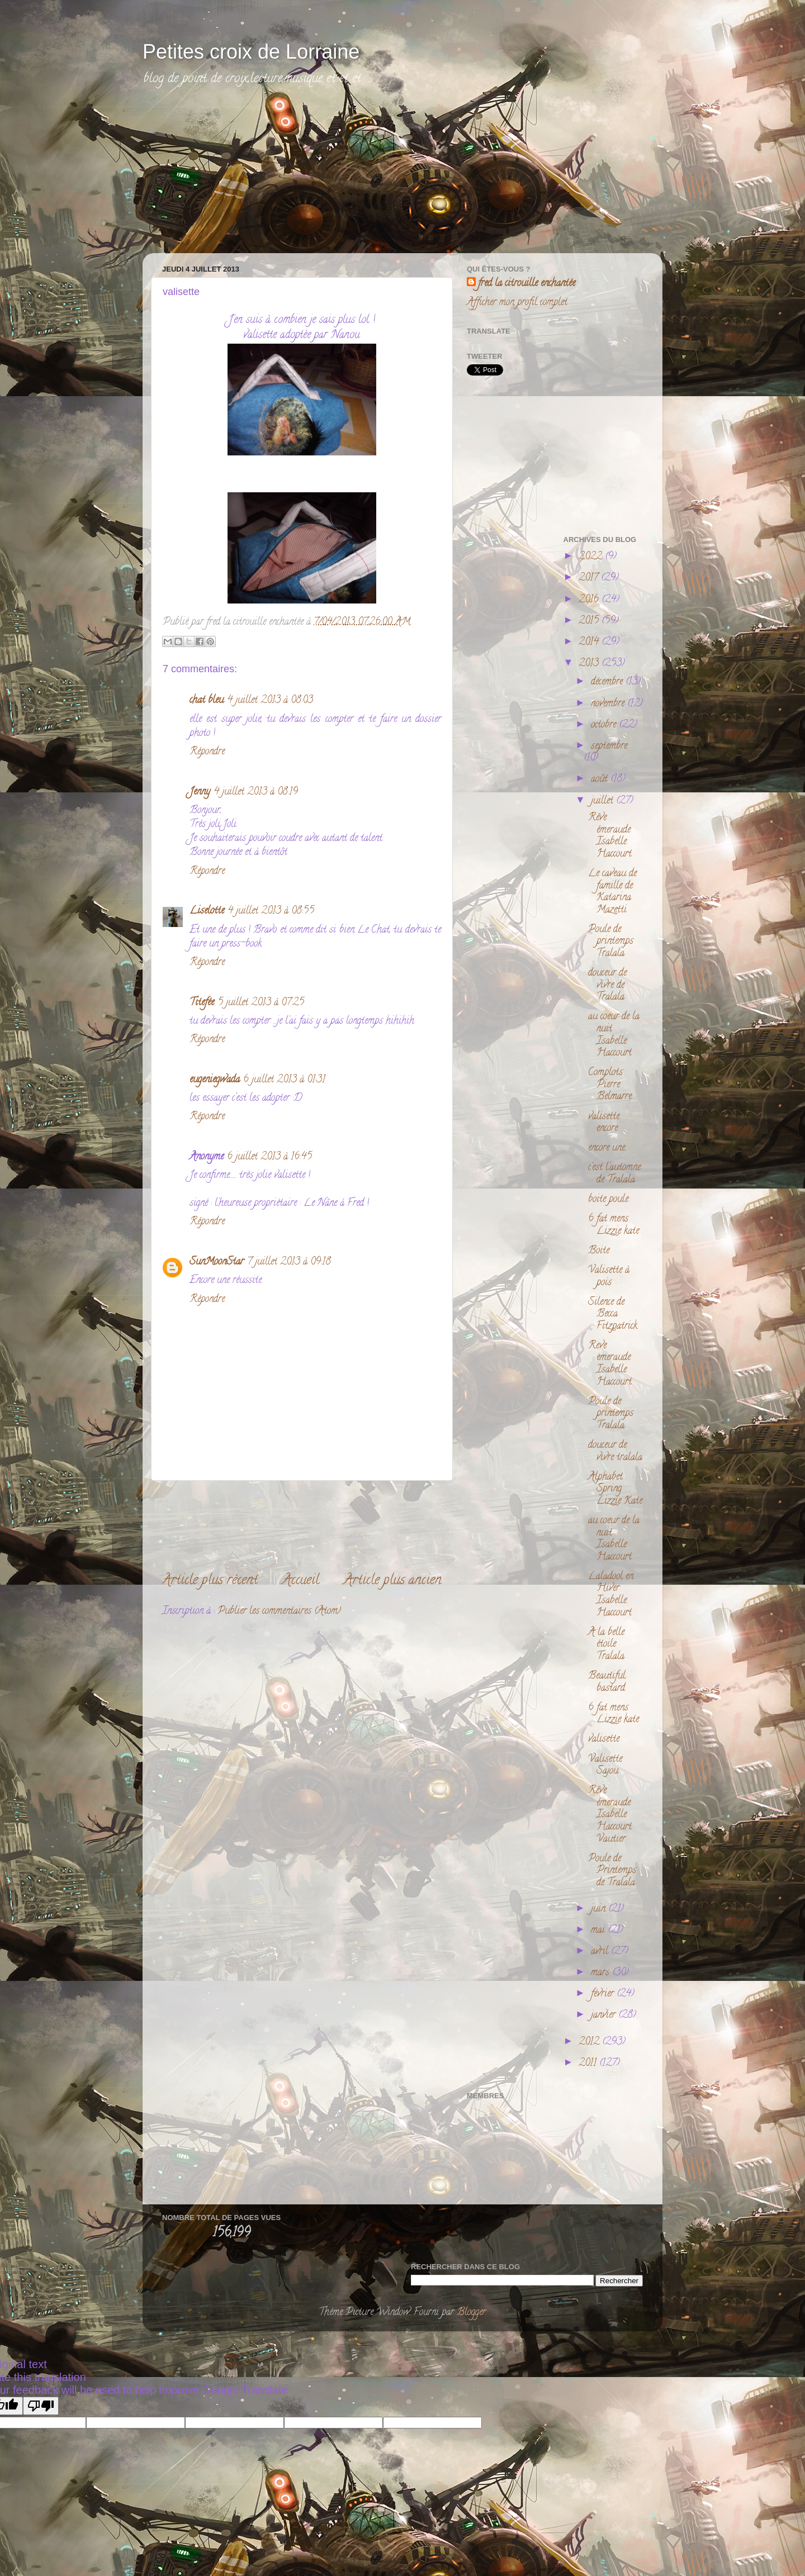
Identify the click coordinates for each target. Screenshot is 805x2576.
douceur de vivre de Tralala (607, 985)
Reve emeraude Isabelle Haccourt (610, 1364)
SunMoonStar (217, 1262)
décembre (608, 682)
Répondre (207, 752)
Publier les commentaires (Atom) (279, 1611)
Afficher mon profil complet (517, 303)
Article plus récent (210, 1581)
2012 (590, 2042)
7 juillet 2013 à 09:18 (289, 1262)
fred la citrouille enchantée (526, 284)
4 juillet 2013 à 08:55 (271, 911)
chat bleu (207, 701)
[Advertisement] (237, 177)
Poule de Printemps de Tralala (612, 1871)
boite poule (608, 1200)
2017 (590, 578)
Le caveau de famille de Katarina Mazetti (612, 892)
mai (599, 1930)
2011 (589, 2063)
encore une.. (607, 1148)
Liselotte (207, 911)
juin (599, 1909)
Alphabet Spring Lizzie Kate (615, 1489)
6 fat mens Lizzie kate (613, 1225)
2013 (590, 664)
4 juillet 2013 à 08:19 (256, 792)
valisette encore (603, 1123)
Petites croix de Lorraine (251, 51)
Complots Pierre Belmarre (610, 1085)
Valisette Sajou (605, 1766)
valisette (603, 1739)
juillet (603, 801)
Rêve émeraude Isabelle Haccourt (610, 836)
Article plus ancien (393, 1581)
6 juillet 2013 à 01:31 (284, 1080)
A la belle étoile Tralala (606, 1645)
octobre (605, 725)
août (600, 779)
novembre (609, 704)
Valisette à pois (608, 1277)
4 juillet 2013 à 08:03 (270, 701)
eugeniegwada (215, 1080)
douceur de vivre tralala (615, 1452)
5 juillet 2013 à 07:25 (260, 1003)
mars (601, 1973)
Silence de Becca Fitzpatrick (612, 1314)
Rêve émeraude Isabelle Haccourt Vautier (610, 1815)
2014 (590, 642)
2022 (592, 557)
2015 (590, 621)
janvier (604, 2015)
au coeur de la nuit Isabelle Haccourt (614, 1035)
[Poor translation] (41, 2406)
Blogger (471, 2313)
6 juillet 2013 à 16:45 (269, 1157)
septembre (609, 746)
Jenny (200, 792)
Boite (598, 1251)
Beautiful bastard (607, 1682)
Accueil (300, 1581)
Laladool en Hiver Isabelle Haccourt (610, 1595)
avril (601, 1952)
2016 (590, 600)
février (604, 1994)
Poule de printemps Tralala (610, 942)
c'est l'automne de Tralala (614, 1174)
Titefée (202, 1003)
